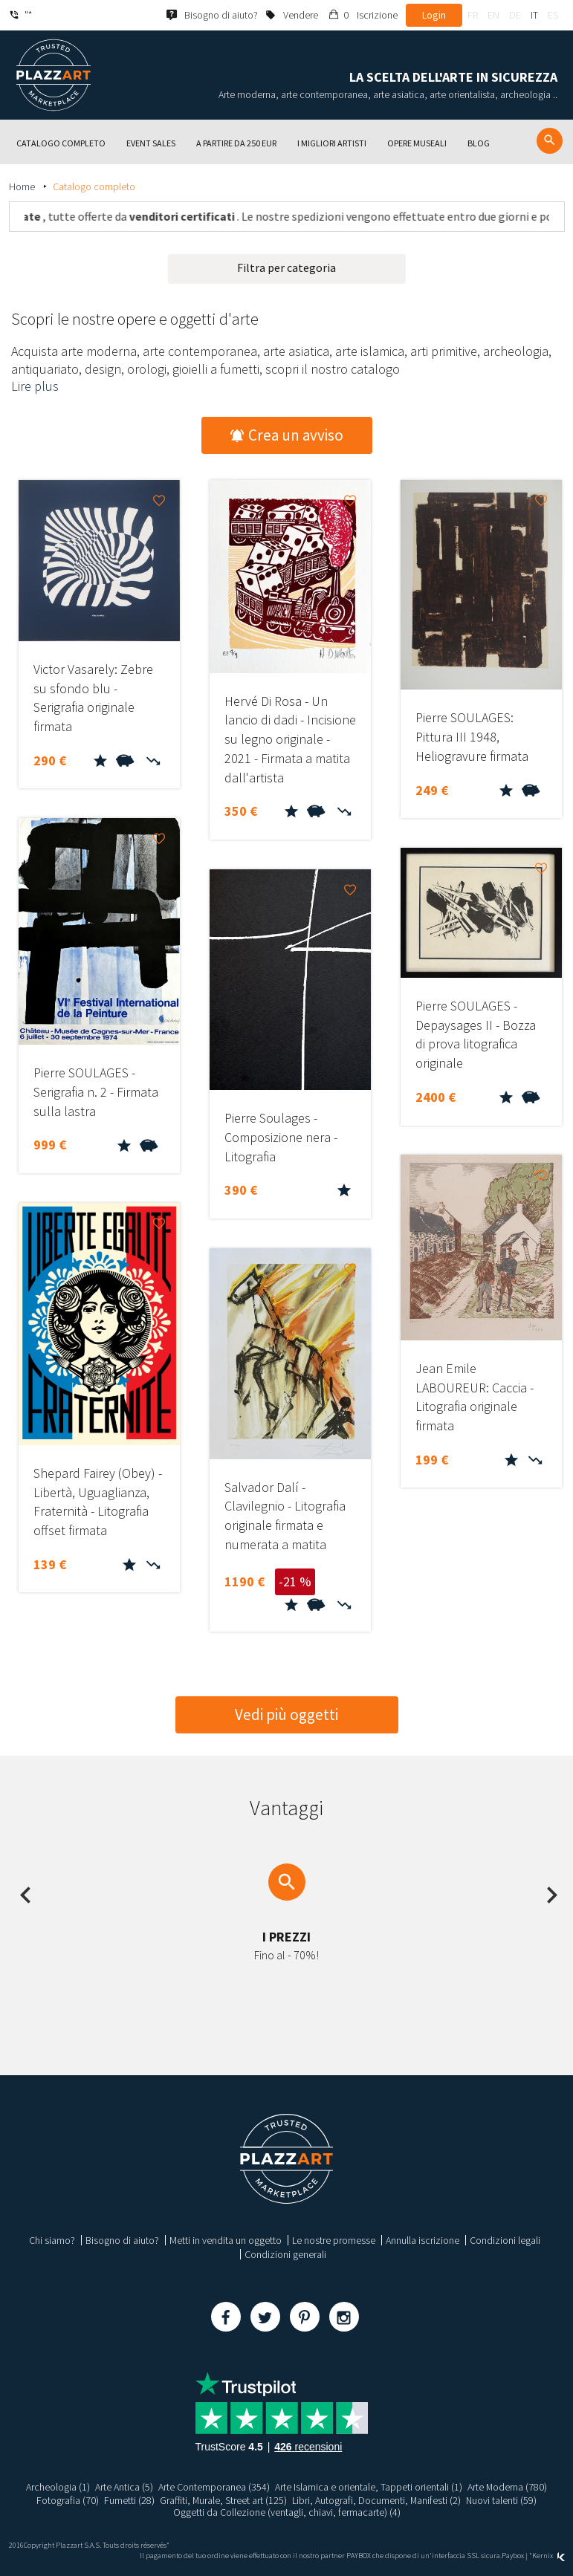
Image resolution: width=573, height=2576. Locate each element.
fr (472, 15)
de (515, 15)
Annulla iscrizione (422, 2240)
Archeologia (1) (58, 2487)
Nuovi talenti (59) (502, 2500)
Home (23, 186)
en (493, 15)
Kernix (548, 2555)
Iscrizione (377, 15)
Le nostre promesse (333, 2240)
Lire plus (35, 386)
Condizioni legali (505, 2240)
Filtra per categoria (286, 267)
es (553, 15)
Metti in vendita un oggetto (225, 2240)
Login (434, 15)
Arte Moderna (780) (507, 2487)
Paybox (513, 2555)
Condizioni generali (285, 2254)
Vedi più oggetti (286, 1714)
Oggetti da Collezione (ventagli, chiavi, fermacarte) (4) (287, 2512)
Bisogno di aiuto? (122, 2240)
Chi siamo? (52, 2240)
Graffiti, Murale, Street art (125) (223, 2500)
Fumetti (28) (128, 2500)
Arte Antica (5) (124, 2487)
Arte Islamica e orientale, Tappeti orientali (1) (368, 2487)
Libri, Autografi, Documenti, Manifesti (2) (377, 2500)
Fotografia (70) (67, 2500)
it (534, 15)
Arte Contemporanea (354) (214, 2487)
